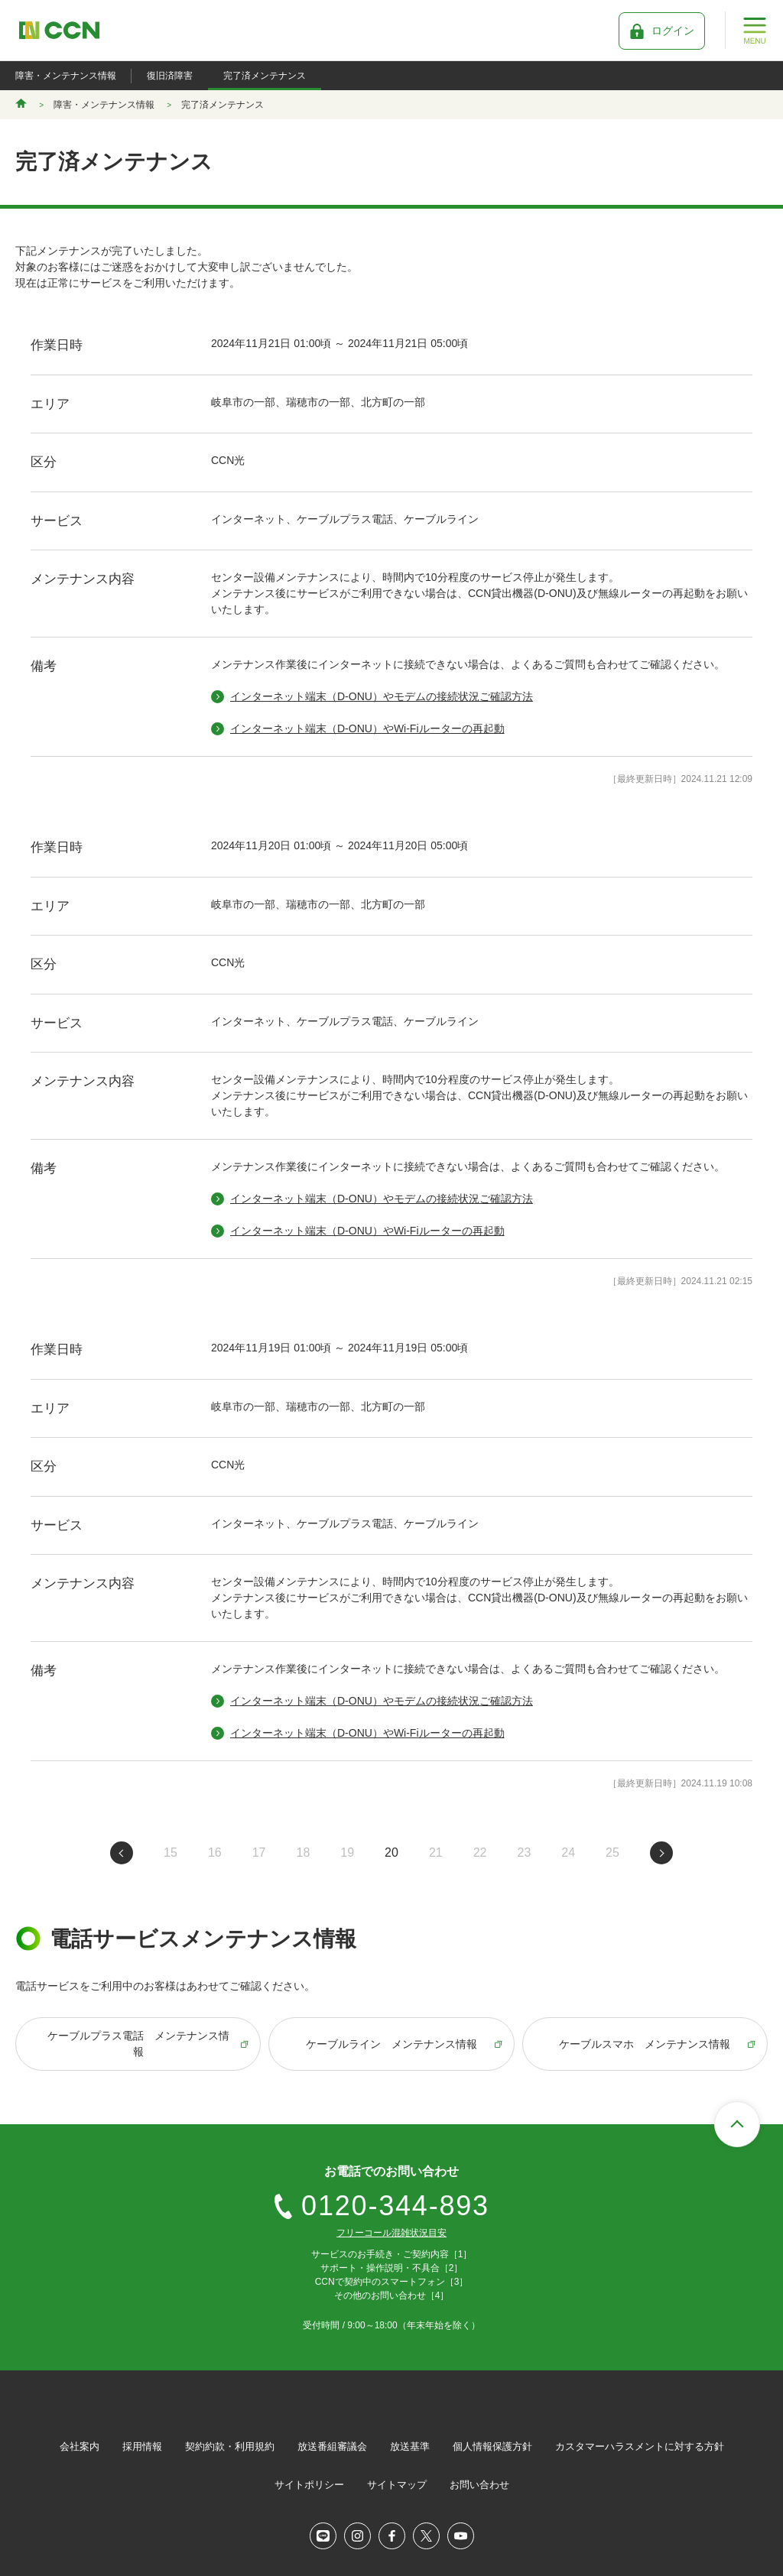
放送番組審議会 (332, 2446)
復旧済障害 (170, 75)
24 (568, 1852)
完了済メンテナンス (264, 75)
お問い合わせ (479, 2484)
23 (524, 1852)
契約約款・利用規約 (230, 2446)
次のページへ (661, 1852)
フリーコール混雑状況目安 (391, 2232)
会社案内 (79, 2446)
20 (391, 1852)
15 (170, 1852)
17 (259, 1852)
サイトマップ (397, 2484)
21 (436, 1852)
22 (480, 1852)
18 (303, 1852)
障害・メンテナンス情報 (65, 75)
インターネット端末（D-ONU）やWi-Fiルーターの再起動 (367, 728)
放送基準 (410, 2446)
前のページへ (121, 1852)
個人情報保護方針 (492, 2446)
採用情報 (142, 2446)
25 (612, 1852)
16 (215, 1852)
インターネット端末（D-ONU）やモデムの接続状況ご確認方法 (381, 696)
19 (347, 1852)
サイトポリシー (309, 2484)
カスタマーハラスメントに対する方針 (639, 2446)
